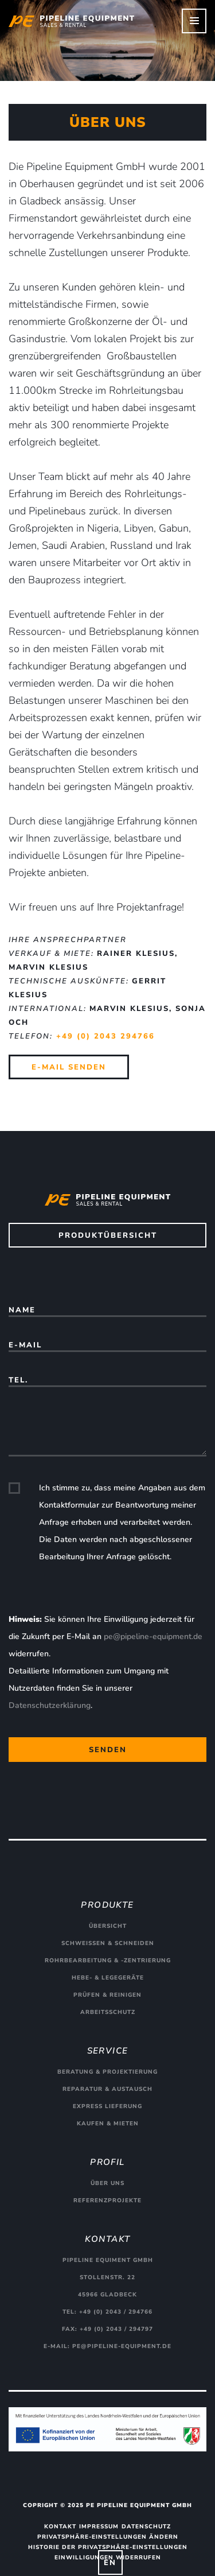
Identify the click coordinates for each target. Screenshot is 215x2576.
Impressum (99, 2527)
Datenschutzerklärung (50, 1705)
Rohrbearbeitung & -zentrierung (108, 1961)
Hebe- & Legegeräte (108, 1978)
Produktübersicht (107, 1235)
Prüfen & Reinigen (107, 1995)
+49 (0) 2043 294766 (105, 1036)
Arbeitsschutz (107, 2012)
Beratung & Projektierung (107, 2072)
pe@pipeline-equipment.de (153, 1636)
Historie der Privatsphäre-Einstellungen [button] (107, 2547)
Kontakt (60, 2527)
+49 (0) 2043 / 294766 (116, 2312)
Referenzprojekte (107, 2201)
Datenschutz (146, 2527)
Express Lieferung (107, 2106)
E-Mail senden (69, 1067)
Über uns (107, 2183)
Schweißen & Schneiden (107, 1943)
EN (110, 2563)
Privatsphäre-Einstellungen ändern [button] (107, 2537)
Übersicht (108, 1926)
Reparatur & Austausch (107, 2089)
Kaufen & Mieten (108, 2124)
